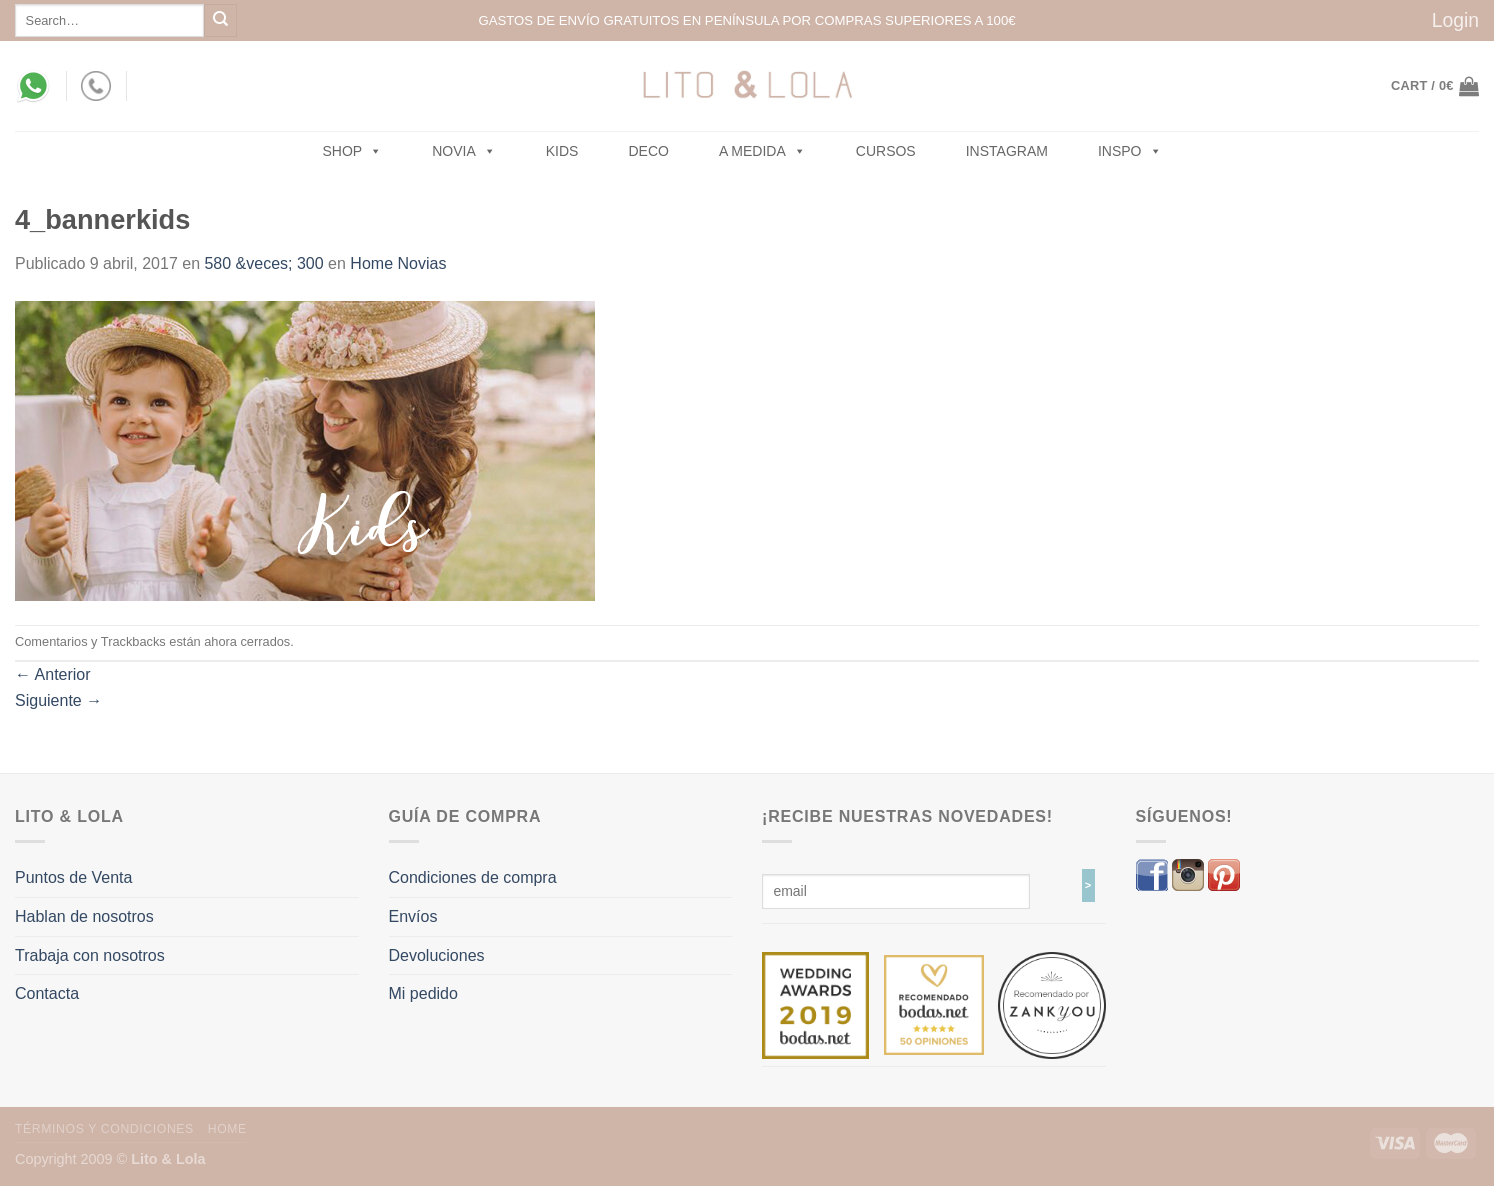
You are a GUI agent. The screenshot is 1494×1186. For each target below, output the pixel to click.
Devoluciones (437, 955)
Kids (562, 151)
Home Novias (398, 263)
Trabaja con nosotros (90, 955)
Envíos (413, 916)
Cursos (886, 151)
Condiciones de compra (473, 877)
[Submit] (220, 20)
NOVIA (464, 151)
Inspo (1130, 151)
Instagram (1007, 151)
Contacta (47, 993)
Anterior (53, 674)
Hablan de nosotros (84, 916)
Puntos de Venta (73, 877)
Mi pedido (423, 993)
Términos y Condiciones (104, 1129)
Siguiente (58, 700)
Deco (648, 151)
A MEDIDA (762, 151)
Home (227, 1129)
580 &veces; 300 (263, 263)
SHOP (353, 151)
